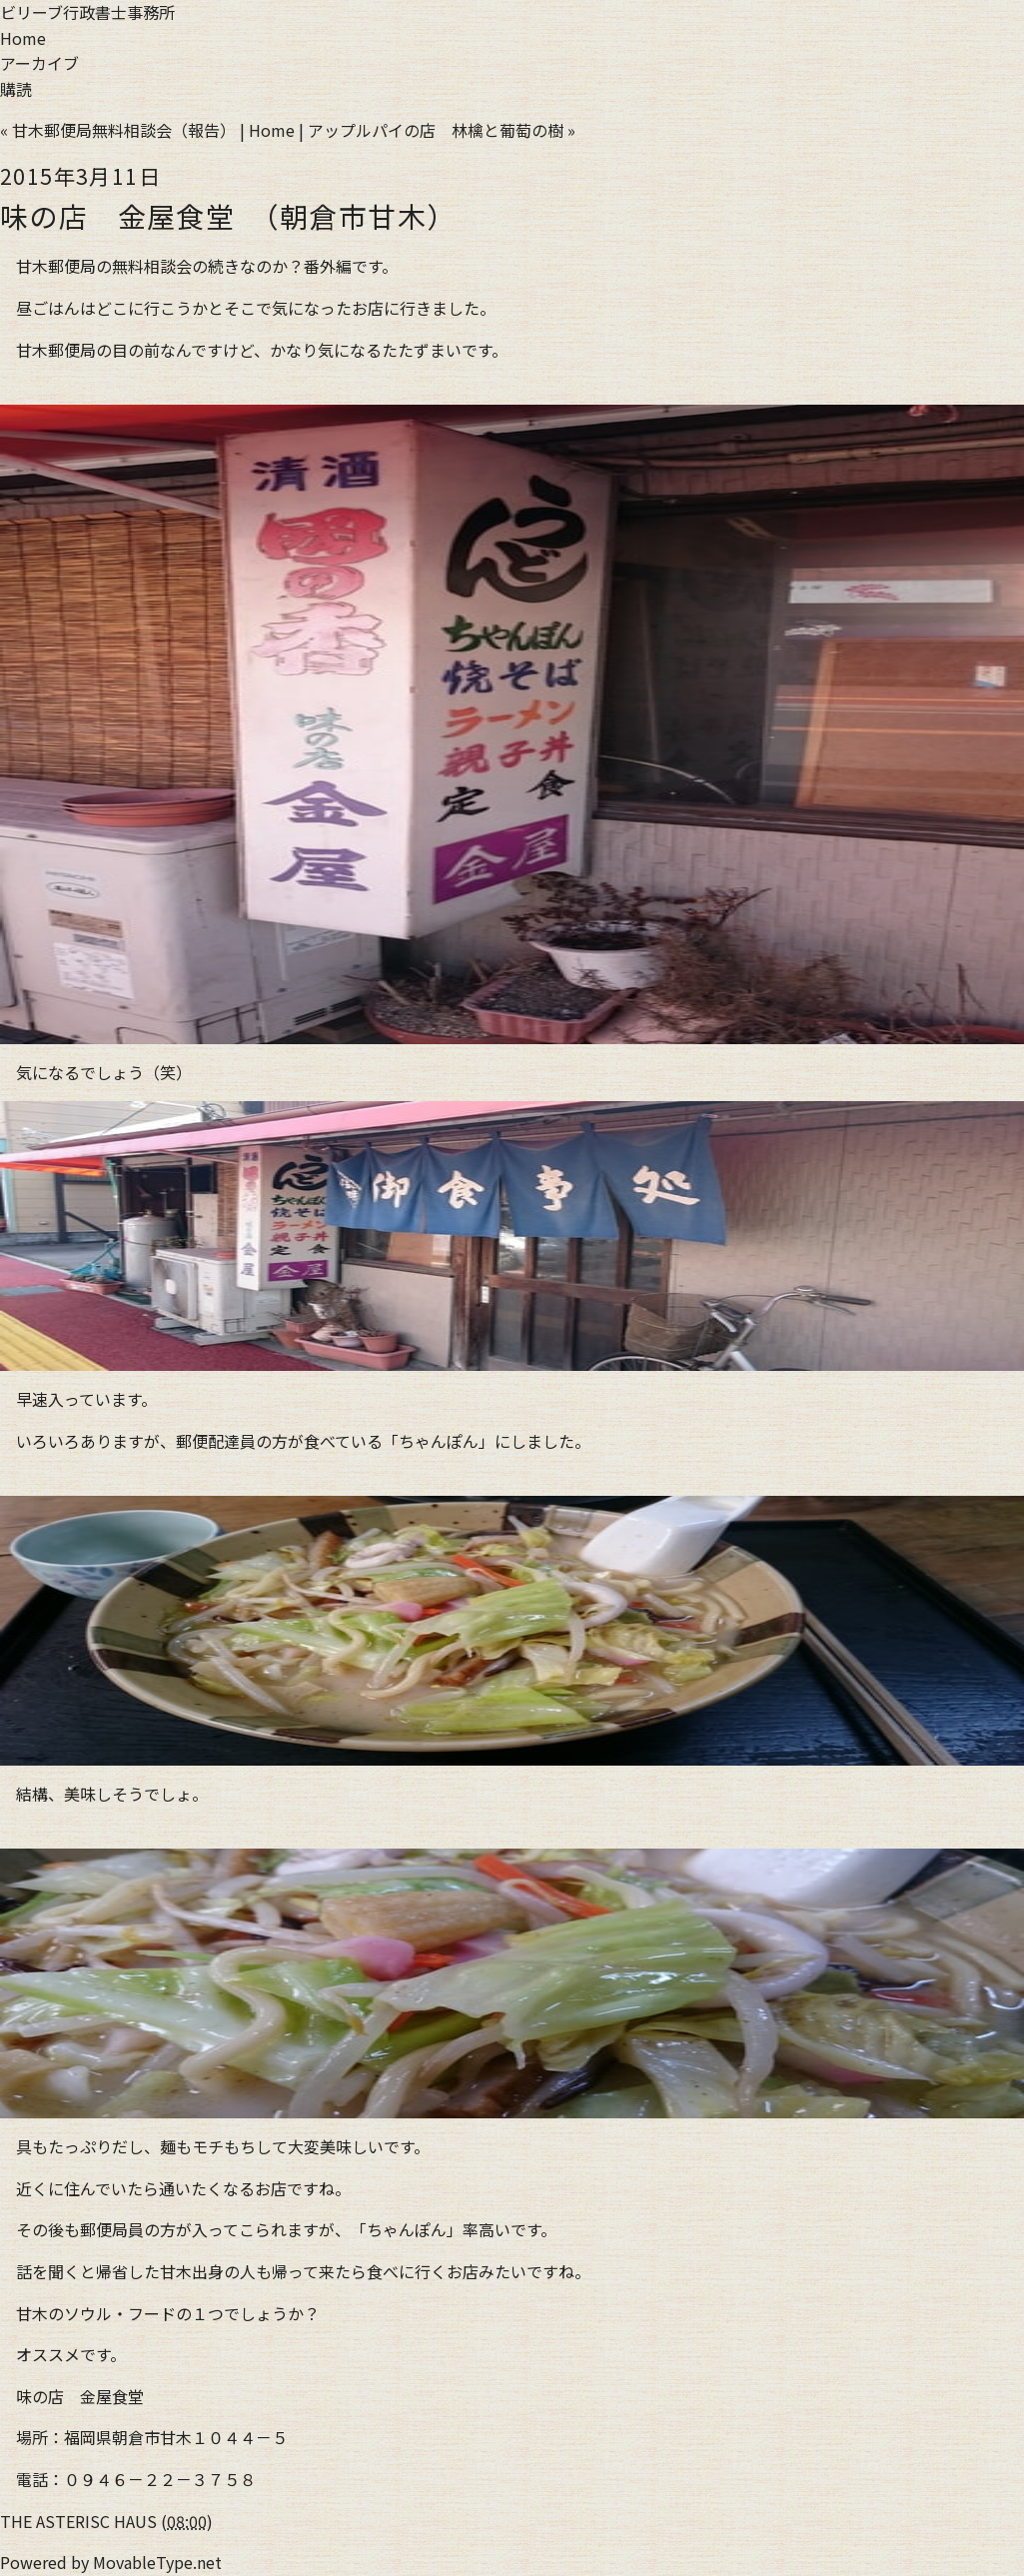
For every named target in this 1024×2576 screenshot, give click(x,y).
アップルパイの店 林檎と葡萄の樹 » (441, 130)
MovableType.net (157, 2562)
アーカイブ (39, 63)
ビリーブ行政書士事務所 (87, 12)
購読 (16, 89)
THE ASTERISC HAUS (78, 2521)
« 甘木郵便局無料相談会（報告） (118, 130)
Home (23, 38)
